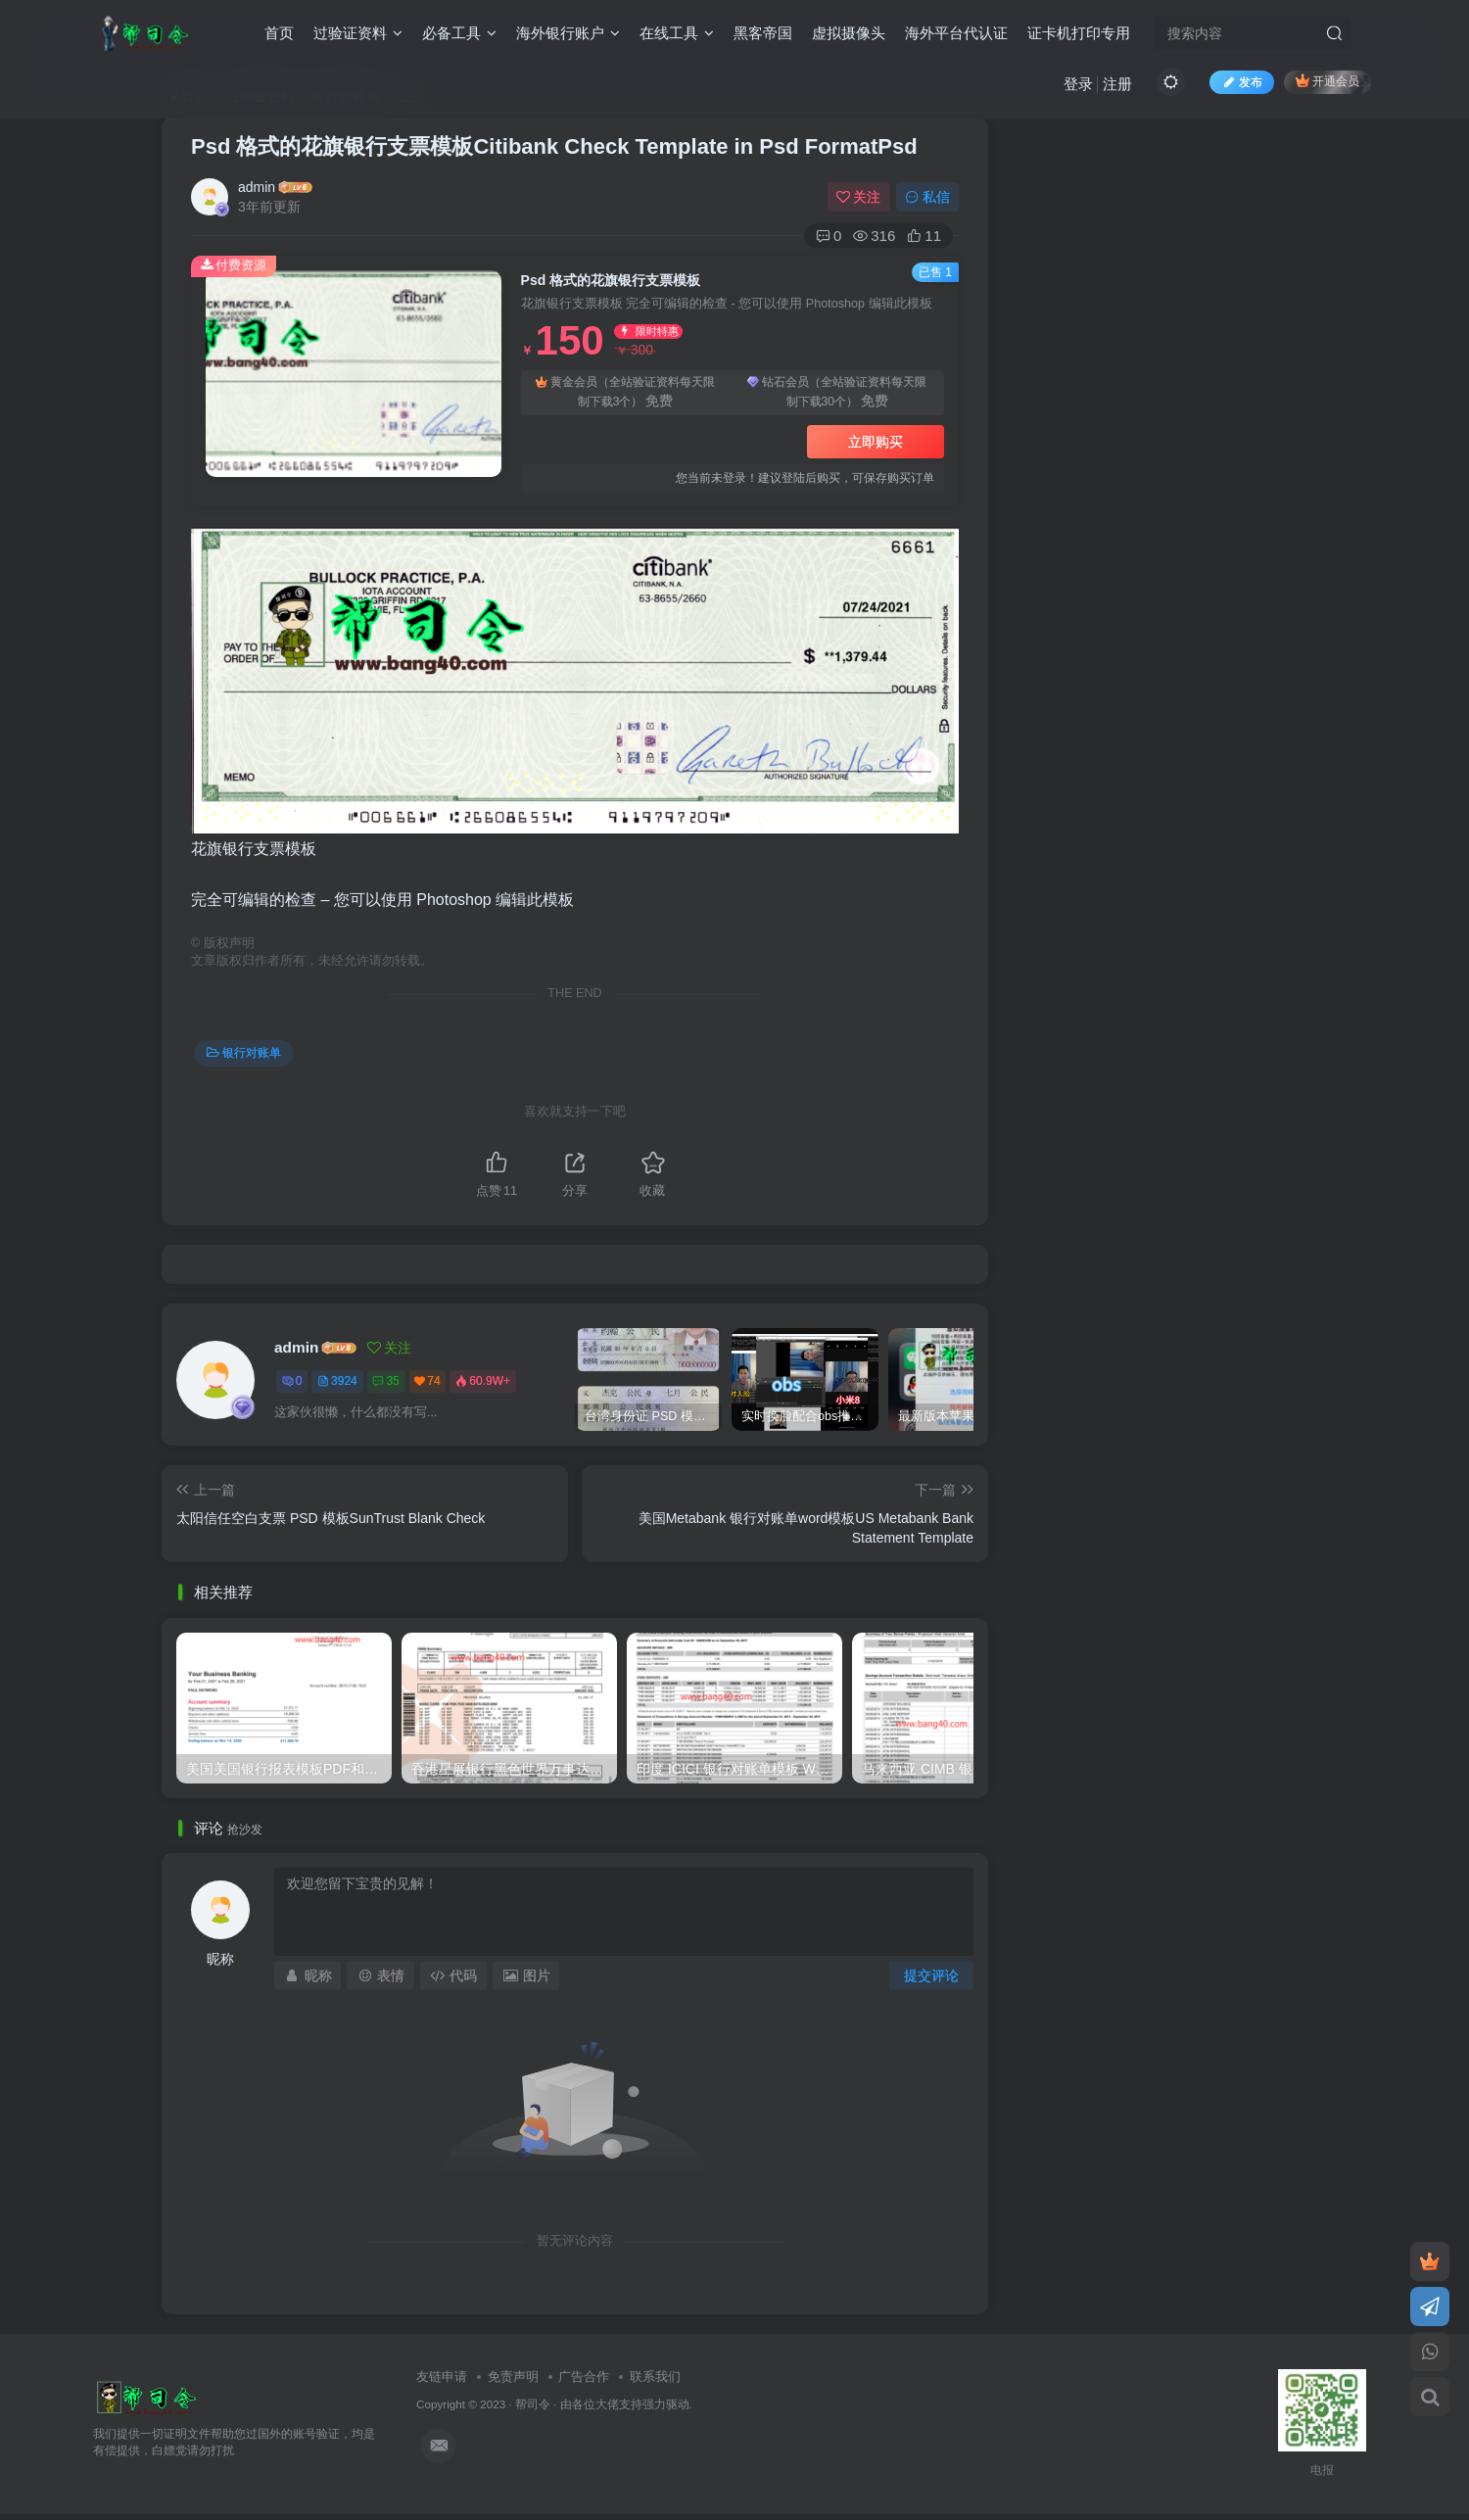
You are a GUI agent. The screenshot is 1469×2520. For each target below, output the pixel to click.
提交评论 (931, 1975)
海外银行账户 (568, 32)
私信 (927, 197)
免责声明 (513, 2376)
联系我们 (655, 2376)
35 (385, 1381)
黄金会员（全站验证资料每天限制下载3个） (625, 393)
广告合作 (583, 2376)
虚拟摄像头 (848, 32)
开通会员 (1327, 80)
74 (427, 1381)
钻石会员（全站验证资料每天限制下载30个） (836, 393)
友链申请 (441, 2376)
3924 (337, 1381)
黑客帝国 (763, 32)
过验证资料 (358, 32)
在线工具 (677, 32)
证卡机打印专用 (1078, 32)
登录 (1078, 83)
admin (256, 187)
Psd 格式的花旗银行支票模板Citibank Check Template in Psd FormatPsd (554, 146)
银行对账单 (244, 1053)
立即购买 (875, 442)
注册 (1117, 83)
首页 (279, 32)
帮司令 (532, 2404)
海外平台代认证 (956, 32)
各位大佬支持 (607, 2404)
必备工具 (459, 32)
